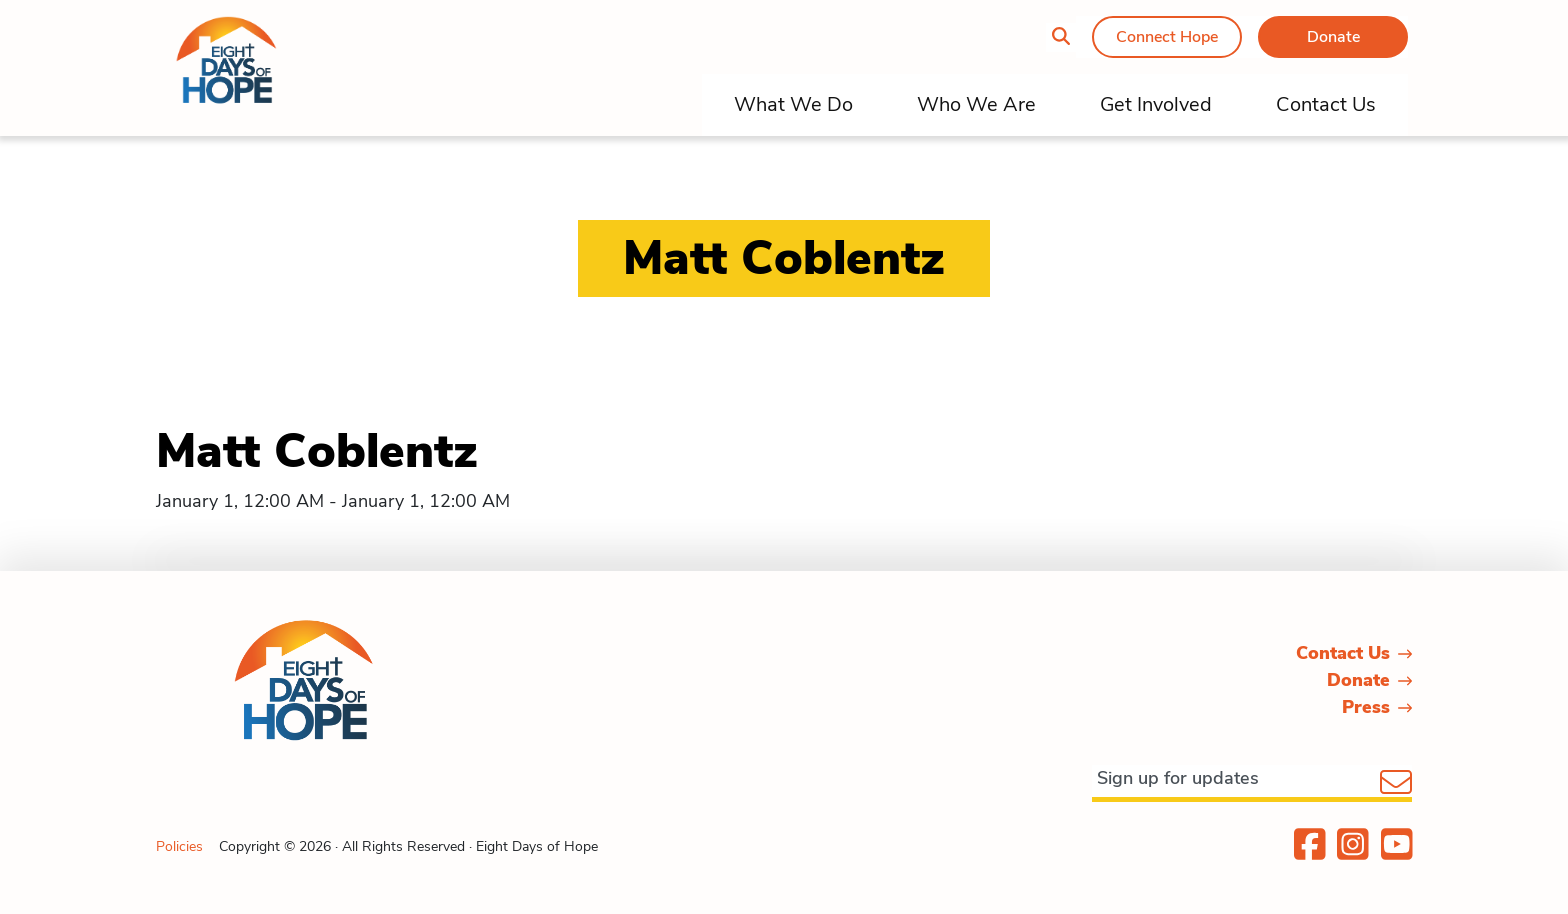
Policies (179, 846)
